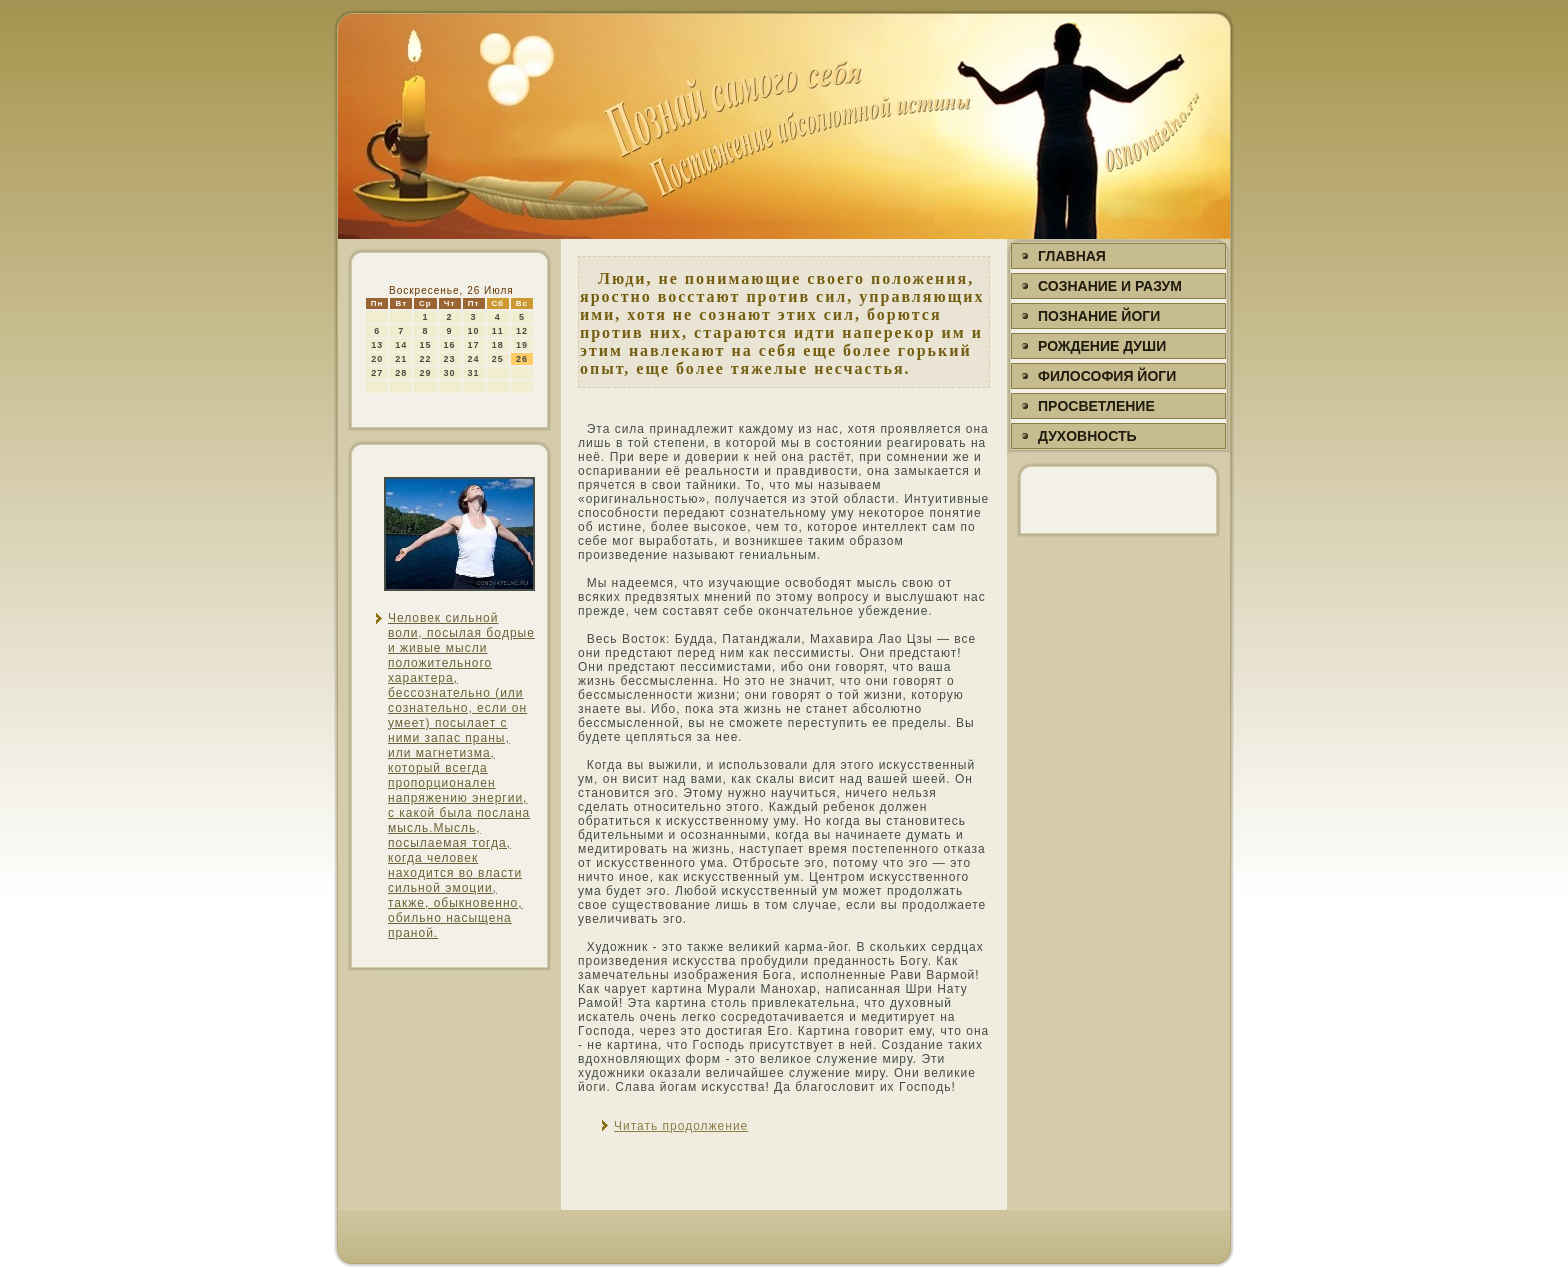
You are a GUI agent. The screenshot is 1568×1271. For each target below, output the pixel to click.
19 (522, 345)
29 (425, 373)
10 (474, 331)
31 (474, 373)
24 (474, 359)
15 (425, 345)
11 (498, 331)
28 (401, 373)
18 (498, 345)
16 (450, 345)
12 (522, 331)
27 (377, 373)
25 (498, 359)
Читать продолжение (681, 1126)
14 (401, 345)
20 (377, 359)
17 (474, 345)
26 (522, 359)
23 (450, 359)
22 (425, 359)
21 (401, 359)
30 (450, 373)
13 (377, 345)
